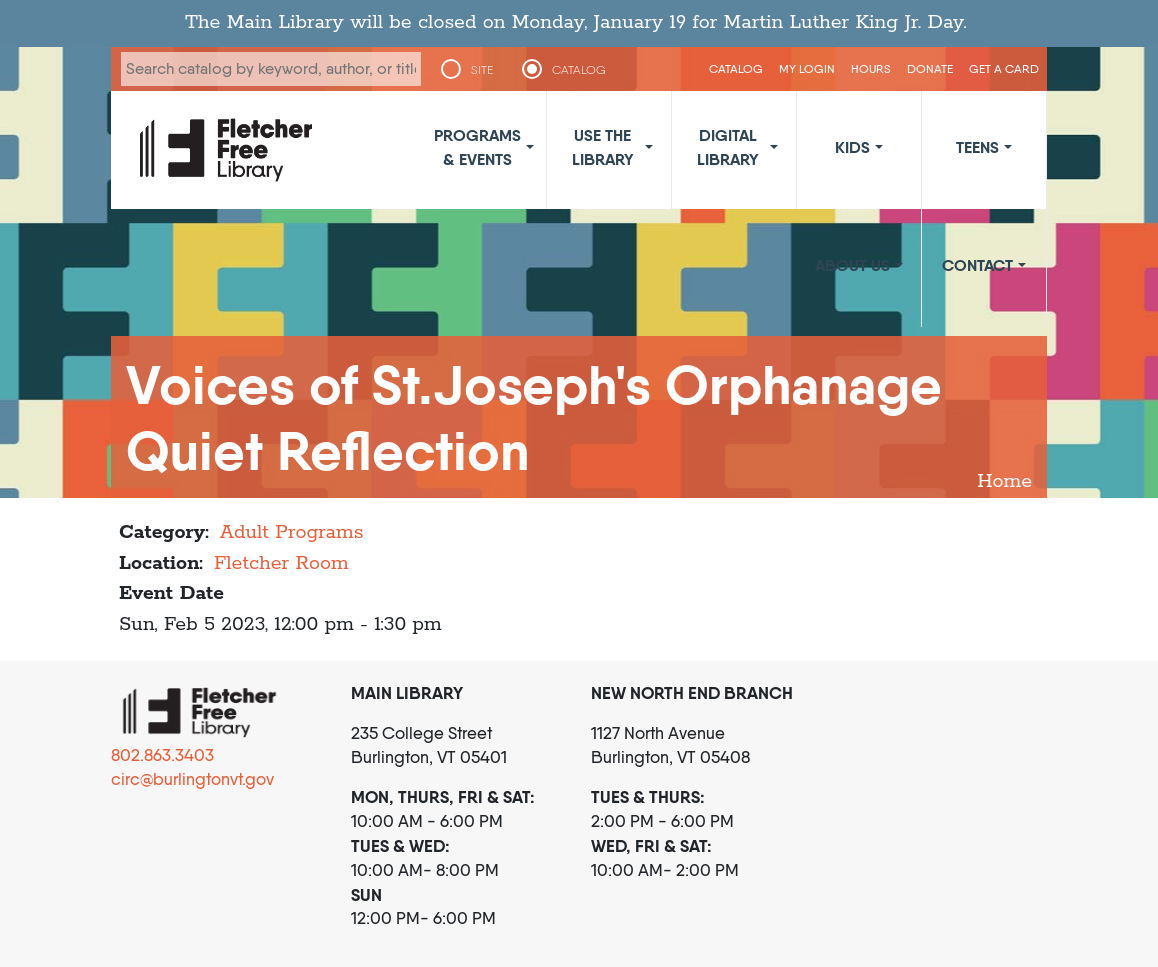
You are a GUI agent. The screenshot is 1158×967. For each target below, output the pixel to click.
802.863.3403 (162, 755)
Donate (930, 68)
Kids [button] (852, 147)
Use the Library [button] (603, 147)
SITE (482, 70)
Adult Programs (292, 532)
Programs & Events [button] (477, 147)
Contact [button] (977, 265)
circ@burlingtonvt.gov (192, 779)
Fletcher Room (281, 563)
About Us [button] (852, 265)
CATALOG (579, 70)
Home (1004, 481)
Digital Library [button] (728, 147)
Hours (871, 68)
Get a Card (1004, 68)
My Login (807, 68)
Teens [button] (977, 147)
